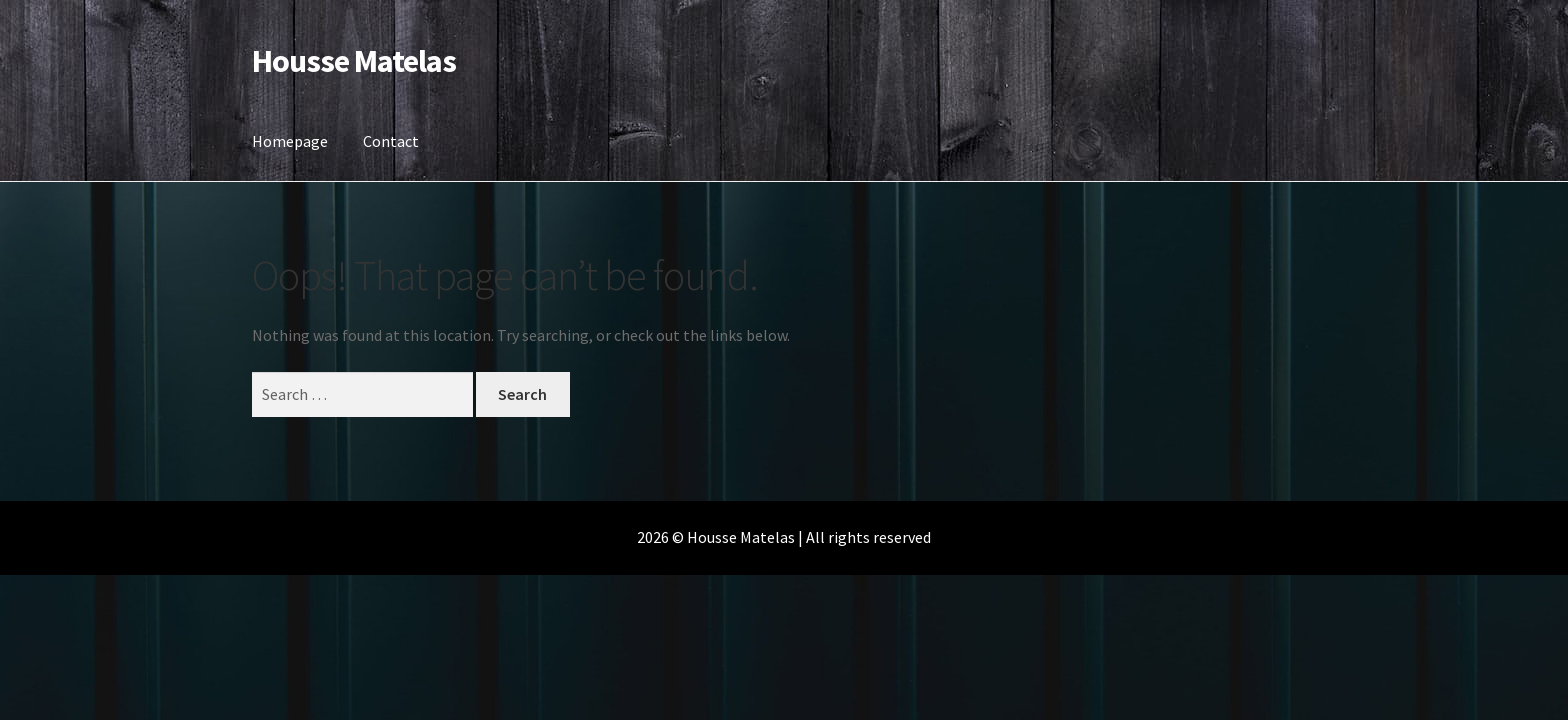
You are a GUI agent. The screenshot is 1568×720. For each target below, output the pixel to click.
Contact (391, 141)
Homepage (290, 141)
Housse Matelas (354, 61)
